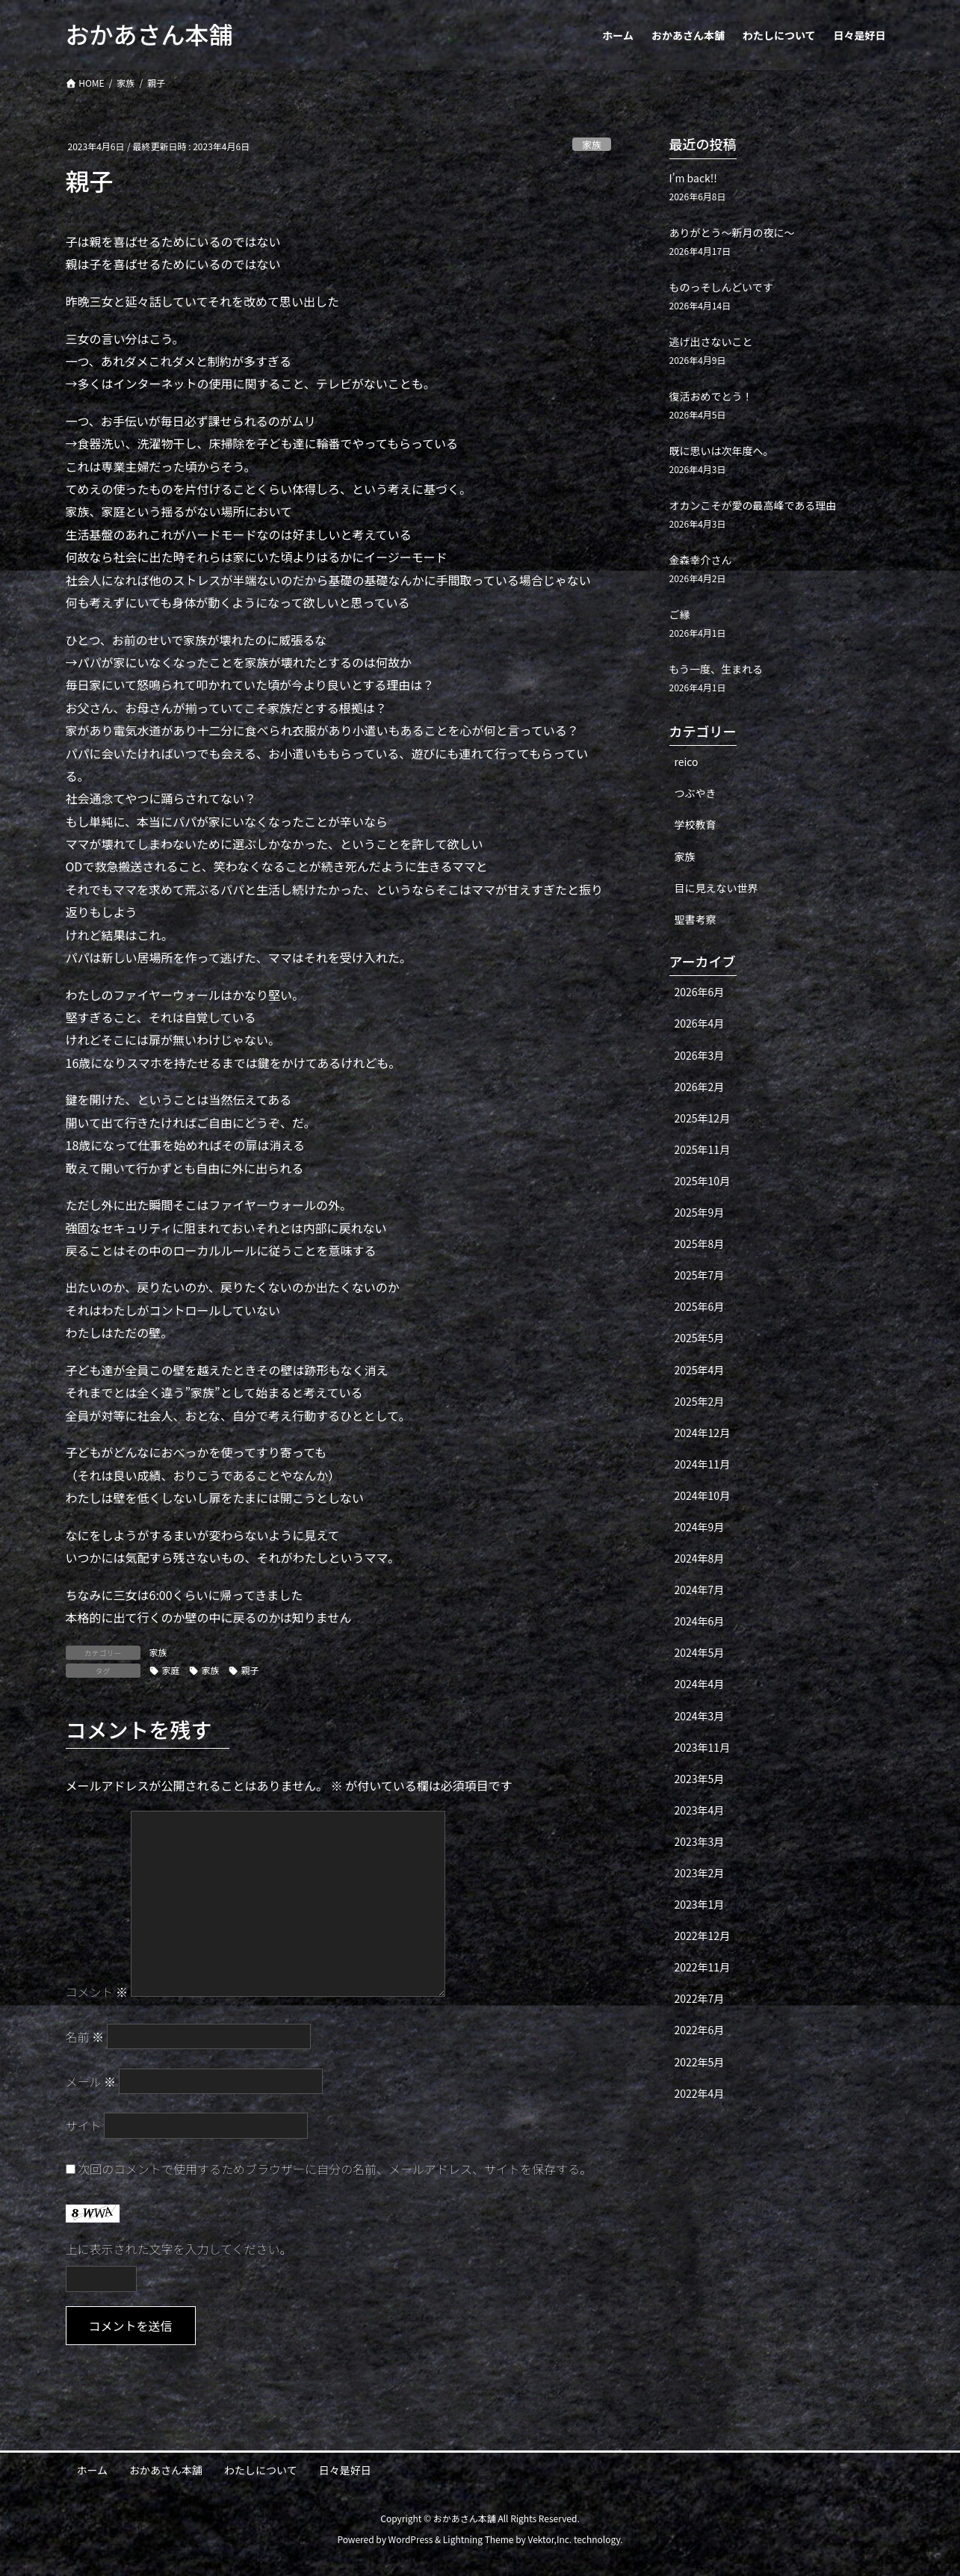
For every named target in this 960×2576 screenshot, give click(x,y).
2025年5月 (700, 1337)
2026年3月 (700, 1055)
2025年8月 (700, 1243)
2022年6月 (700, 2029)
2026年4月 (700, 1023)
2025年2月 (700, 1401)
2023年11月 (703, 1747)
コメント (97, 1992)
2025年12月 (703, 1118)
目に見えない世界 (716, 887)
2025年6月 (700, 1306)
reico (687, 761)
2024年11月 (703, 1464)
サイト (84, 2125)
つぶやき (695, 792)
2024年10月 (703, 1495)
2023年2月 (700, 1872)
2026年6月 (700, 991)
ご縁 (679, 614)
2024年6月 (700, 1620)
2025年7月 (700, 1274)
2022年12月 (703, 1935)
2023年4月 (700, 1810)
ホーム (92, 2469)
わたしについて (260, 2469)
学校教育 (695, 824)
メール (91, 2081)
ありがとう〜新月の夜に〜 (732, 232)
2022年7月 (700, 1998)
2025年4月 (700, 1369)
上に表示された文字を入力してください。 (179, 2249)
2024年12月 (703, 1432)
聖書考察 (695, 919)
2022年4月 (700, 2093)
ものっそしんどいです (721, 286)
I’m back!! (693, 177)
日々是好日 (345, 2469)
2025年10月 (703, 1180)
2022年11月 (703, 1966)
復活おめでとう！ (711, 396)
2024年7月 (700, 1589)
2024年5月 (700, 1652)
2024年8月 (700, 1558)
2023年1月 (700, 1904)
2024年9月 (700, 1526)
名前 (85, 2036)
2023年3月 (700, 1841)
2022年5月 (700, 2061)
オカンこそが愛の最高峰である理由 (753, 505)
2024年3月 (700, 1715)
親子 (250, 1670)
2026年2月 (700, 1086)
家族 (591, 145)
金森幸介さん (700, 559)
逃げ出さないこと (711, 341)
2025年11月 (703, 1149)
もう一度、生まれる (716, 668)
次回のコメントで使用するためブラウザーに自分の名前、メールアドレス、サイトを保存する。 (335, 2169)
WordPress (410, 2539)
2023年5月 (700, 1778)
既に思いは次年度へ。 (721, 450)
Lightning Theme (478, 2539)
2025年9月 (700, 1212)
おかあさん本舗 (165, 2469)
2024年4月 (700, 1683)
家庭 (171, 1670)
